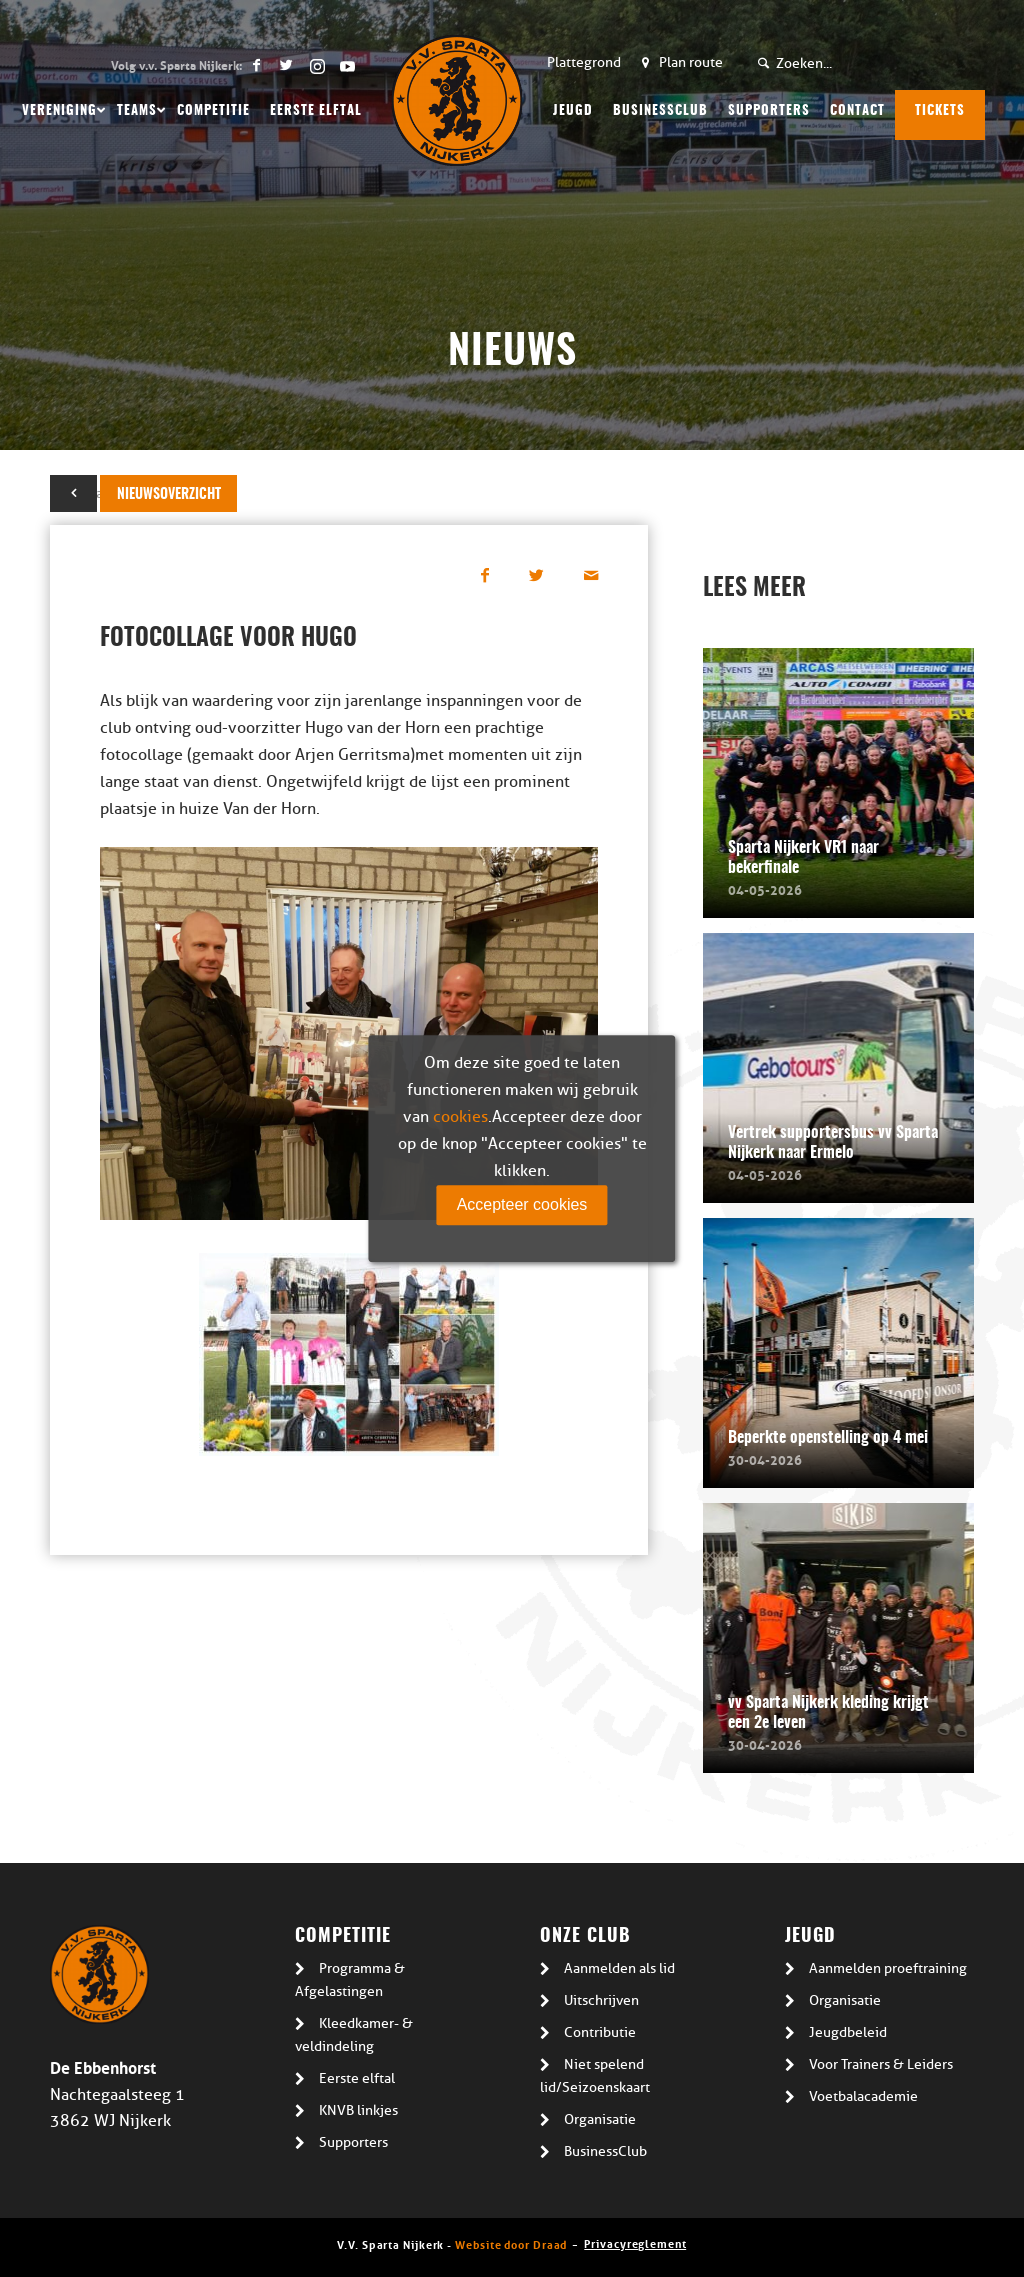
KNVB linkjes (358, 2110)
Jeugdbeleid (848, 2032)
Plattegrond (584, 62)
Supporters (353, 2142)
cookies (460, 1117)
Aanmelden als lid (619, 1968)
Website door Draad (511, 2243)
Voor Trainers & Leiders (881, 2064)
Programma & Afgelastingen (350, 1980)
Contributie (600, 2032)
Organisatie (600, 2119)
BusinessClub (605, 2151)
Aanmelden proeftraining (888, 1968)
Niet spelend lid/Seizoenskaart (595, 2076)
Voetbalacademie (863, 2096)
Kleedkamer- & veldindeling (354, 2035)
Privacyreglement (635, 2242)
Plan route (691, 62)
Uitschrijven (601, 2000)
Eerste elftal (357, 2078)
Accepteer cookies (522, 1204)
